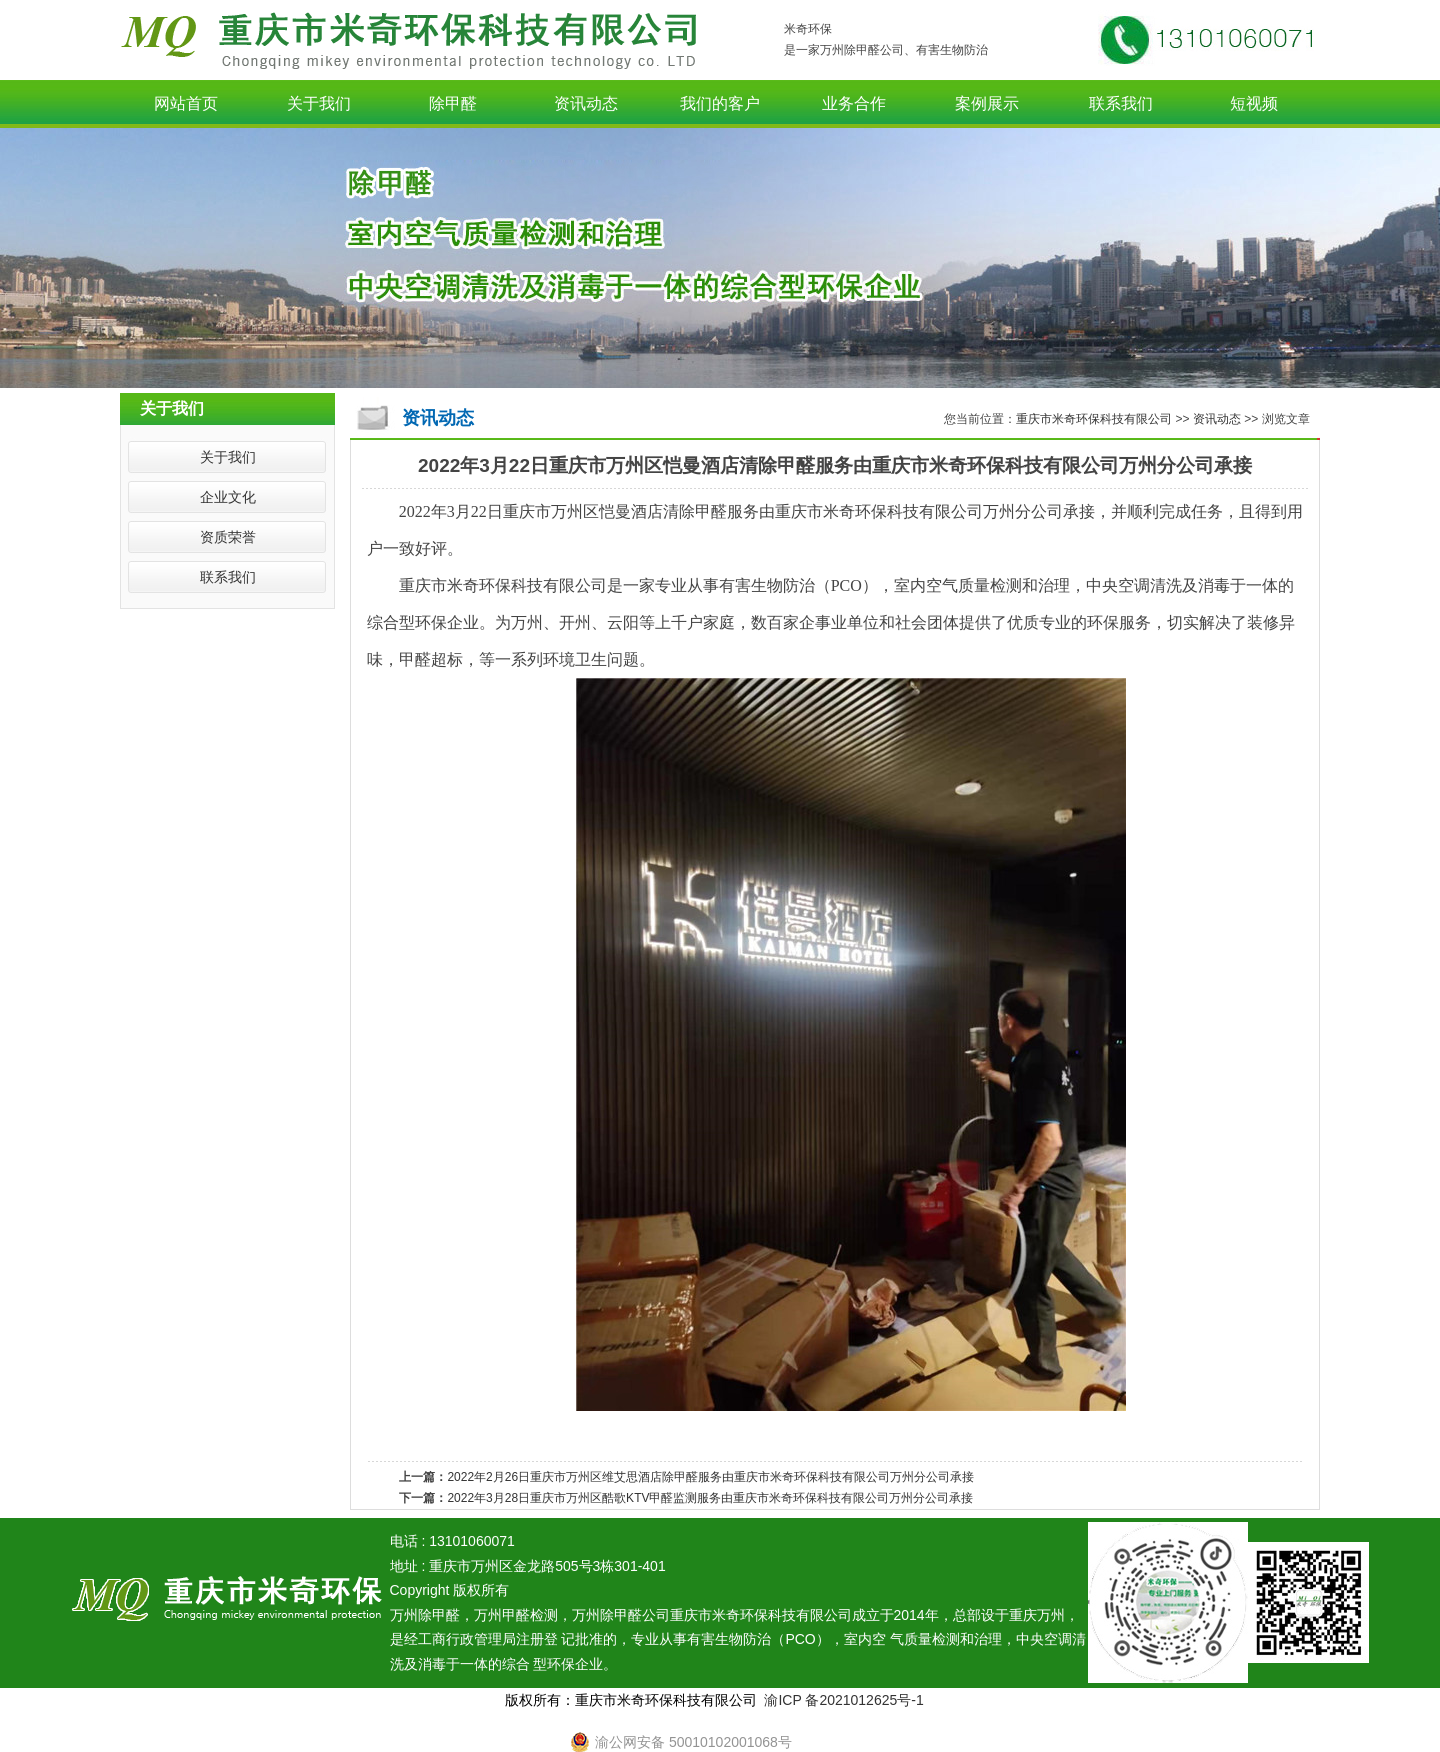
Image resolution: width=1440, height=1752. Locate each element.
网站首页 (186, 103)
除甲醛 (453, 103)
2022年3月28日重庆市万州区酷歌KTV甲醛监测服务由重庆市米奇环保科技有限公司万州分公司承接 (710, 1498)
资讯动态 (586, 103)
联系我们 (1121, 103)
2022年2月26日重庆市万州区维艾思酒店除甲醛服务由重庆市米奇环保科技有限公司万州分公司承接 (710, 1477)
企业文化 (228, 497)
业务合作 (854, 103)
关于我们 (319, 103)
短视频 (1254, 103)
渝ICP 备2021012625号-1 (843, 1700)
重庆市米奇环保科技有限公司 (1095, 419)
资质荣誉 (228, 537)
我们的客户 (720, 103)
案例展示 (987, 103)
